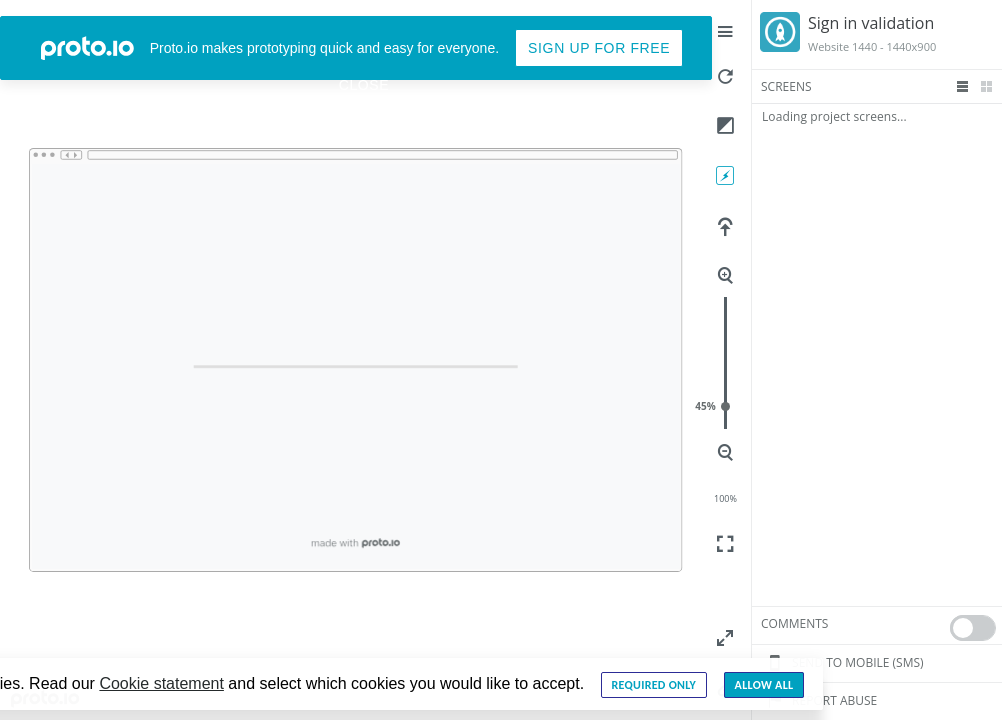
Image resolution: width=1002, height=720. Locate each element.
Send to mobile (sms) (842, 663)
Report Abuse (819, 701)
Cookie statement (161, 683)
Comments (794, 623)
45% (725, 406)
